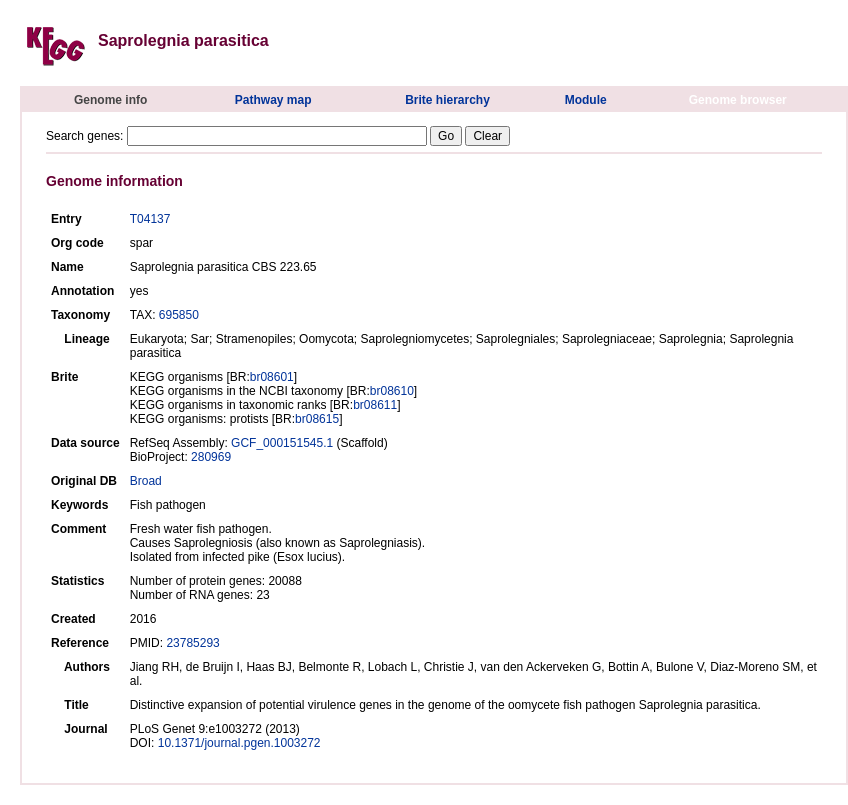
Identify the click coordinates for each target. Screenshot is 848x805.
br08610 (392, 391)
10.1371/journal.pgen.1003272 (239, 743)
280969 (211, 457)
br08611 (375, 405)
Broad (146, 481)
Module (586, 100)
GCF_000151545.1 (282, 443)
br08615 (317, 419)
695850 (179, 315)
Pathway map (273, 100)
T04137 (150, 219)
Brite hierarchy (447, 100)
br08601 (272, 377)
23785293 (192, 643)
